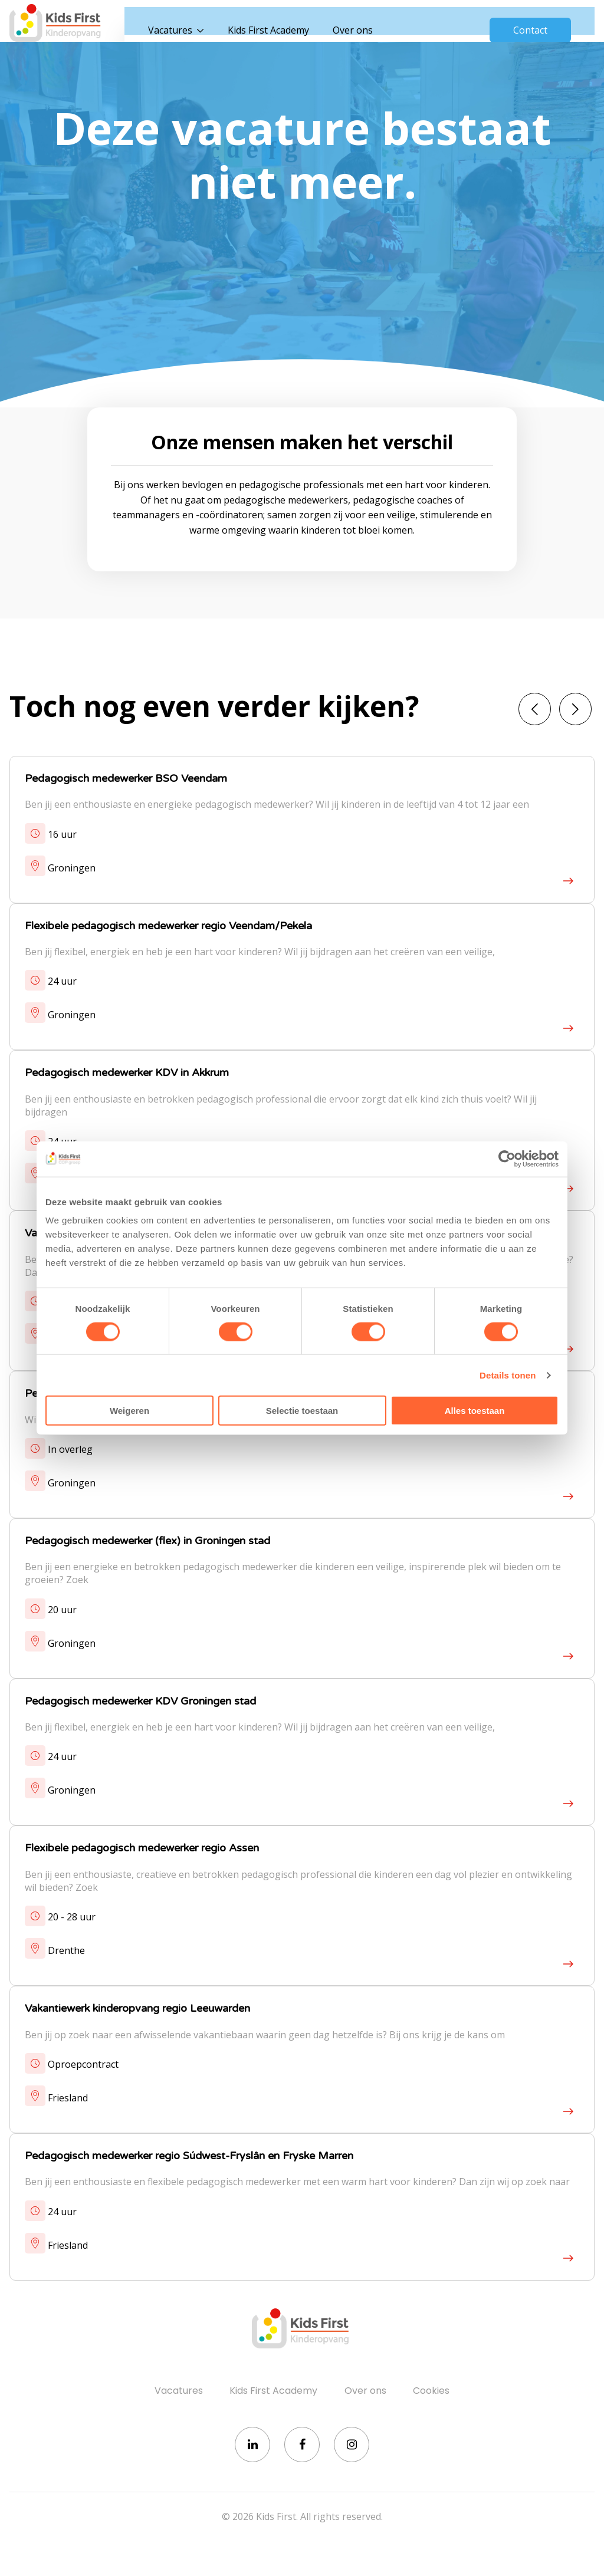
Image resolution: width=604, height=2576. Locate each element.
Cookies (431, 2396)
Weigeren (129, 1411)
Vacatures (185, 23)
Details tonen (508, 1375)
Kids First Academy (283, 23)
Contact (530, 23)
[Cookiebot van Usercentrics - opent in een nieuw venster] (507, 1158)
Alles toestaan (475, 1411)
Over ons (367, 23)
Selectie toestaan (302, 1411)
